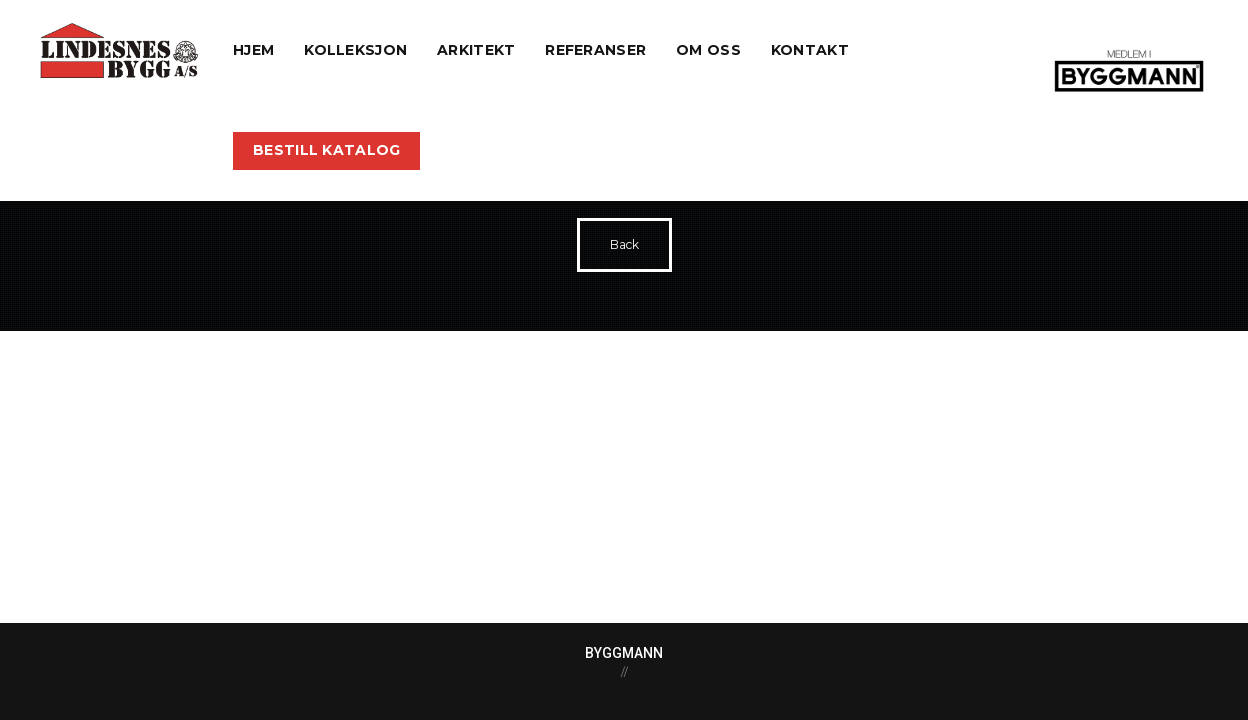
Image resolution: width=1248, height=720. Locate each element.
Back (624, 244)
